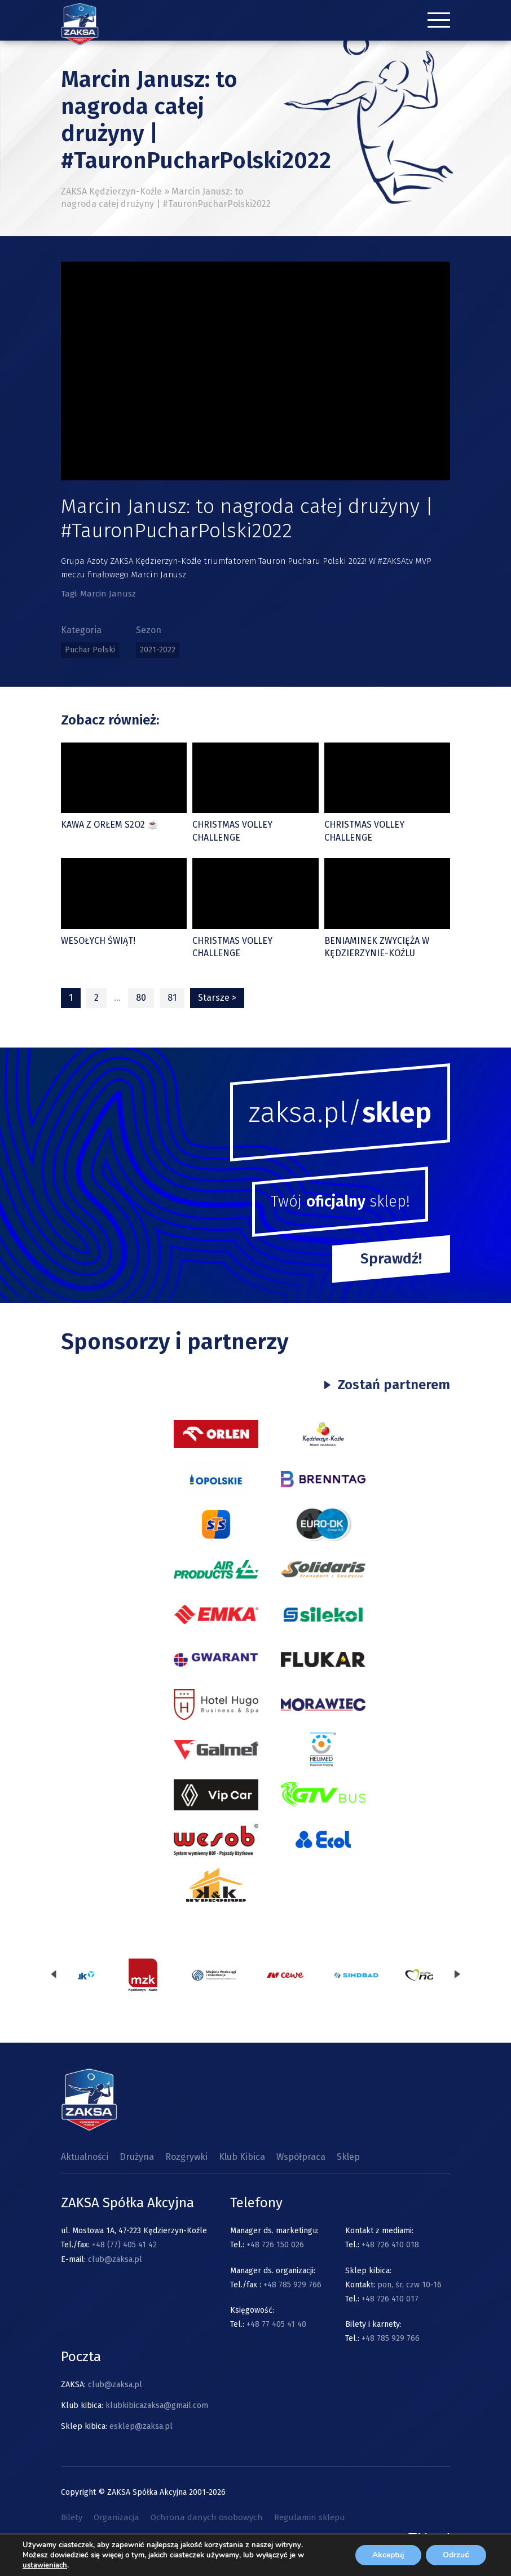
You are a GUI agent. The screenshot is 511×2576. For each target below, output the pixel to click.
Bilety (71, 2517)
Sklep (348, 2156)
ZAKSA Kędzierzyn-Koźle (111, 191)
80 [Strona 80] (141, 997)
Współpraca (300, 2156)
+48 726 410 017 (390, 2299)
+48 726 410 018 (390, 2245)
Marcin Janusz (108, 594)
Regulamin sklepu (309, 2517)
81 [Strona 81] (172, 997)
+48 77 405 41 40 (276, 2324)
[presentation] (54, 1975)
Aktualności (84, 2156)
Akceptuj (388, 2555)
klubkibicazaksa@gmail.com (156, 2405)
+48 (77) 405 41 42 (124, 2245)
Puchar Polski (90, 650)
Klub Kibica (242, 2156)
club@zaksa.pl (115, 2259)
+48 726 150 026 (275, 2245)
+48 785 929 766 (292, 2285)
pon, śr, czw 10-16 (408, 2285)
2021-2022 (157, 650)
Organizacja (116, 2517)
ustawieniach (45, 2565)
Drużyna (137, 2156)
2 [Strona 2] (96, 997)
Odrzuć (456, 2555)
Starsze (217, 997)
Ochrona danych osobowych (207, 2517)
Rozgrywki (186, 2156)
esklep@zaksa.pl (141, 2426)
